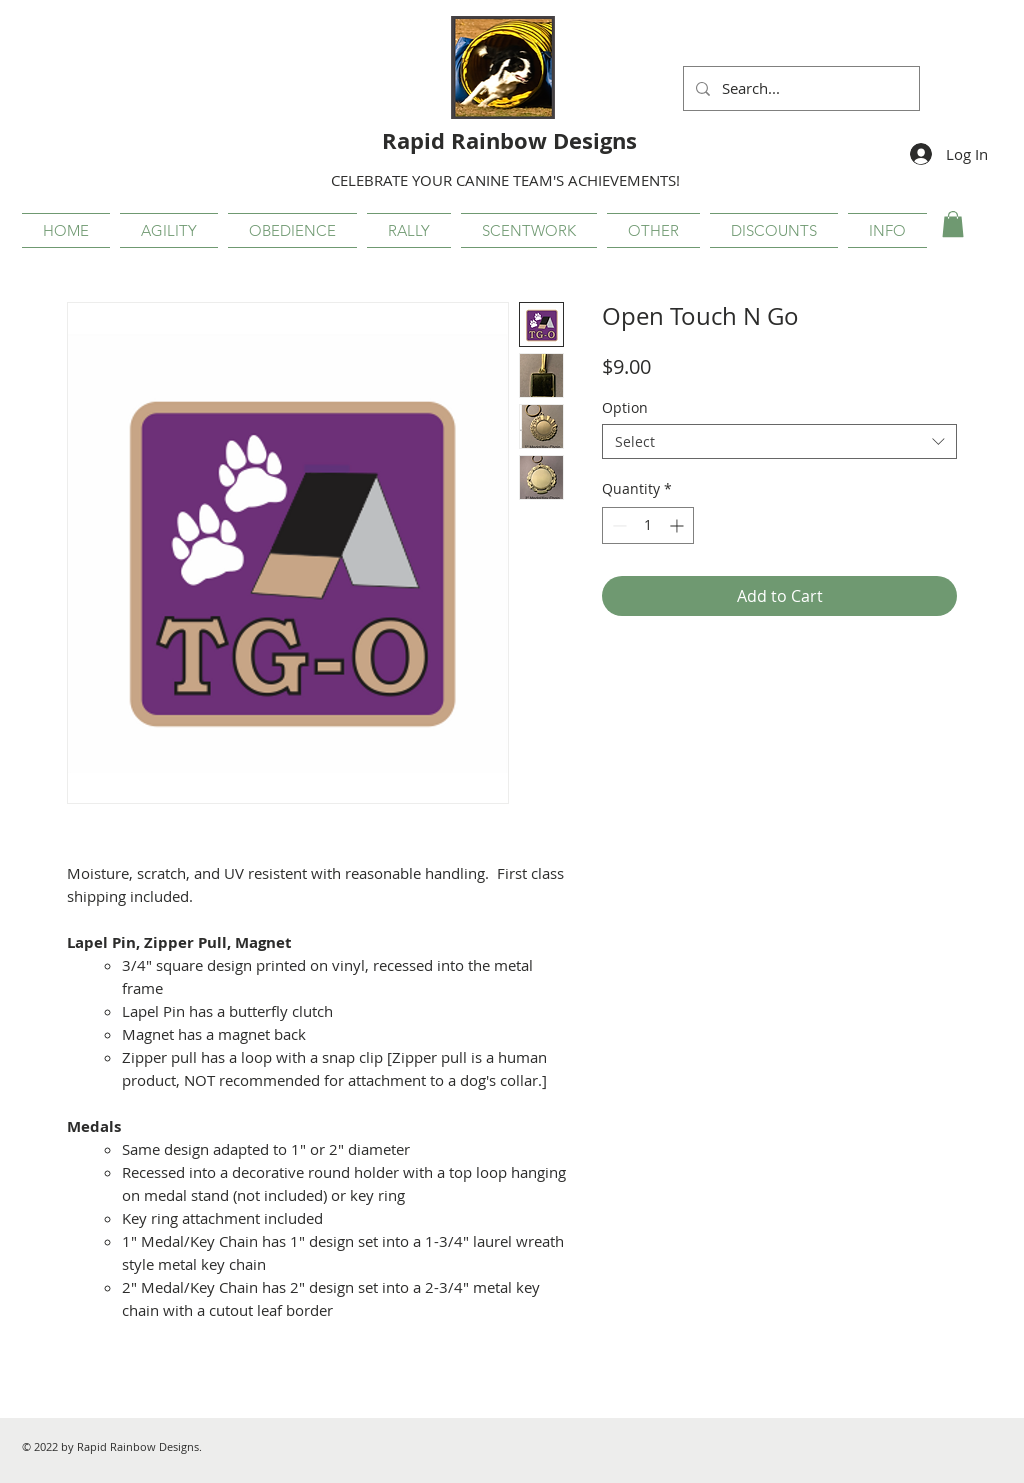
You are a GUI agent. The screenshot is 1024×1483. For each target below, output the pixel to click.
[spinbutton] (648, 525)
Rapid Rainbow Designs (509, 140)
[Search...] (799, 88)
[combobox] (779, 441)
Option (625, 407)
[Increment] (678, 525)
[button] (169, 230)
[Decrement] (617, 525)
